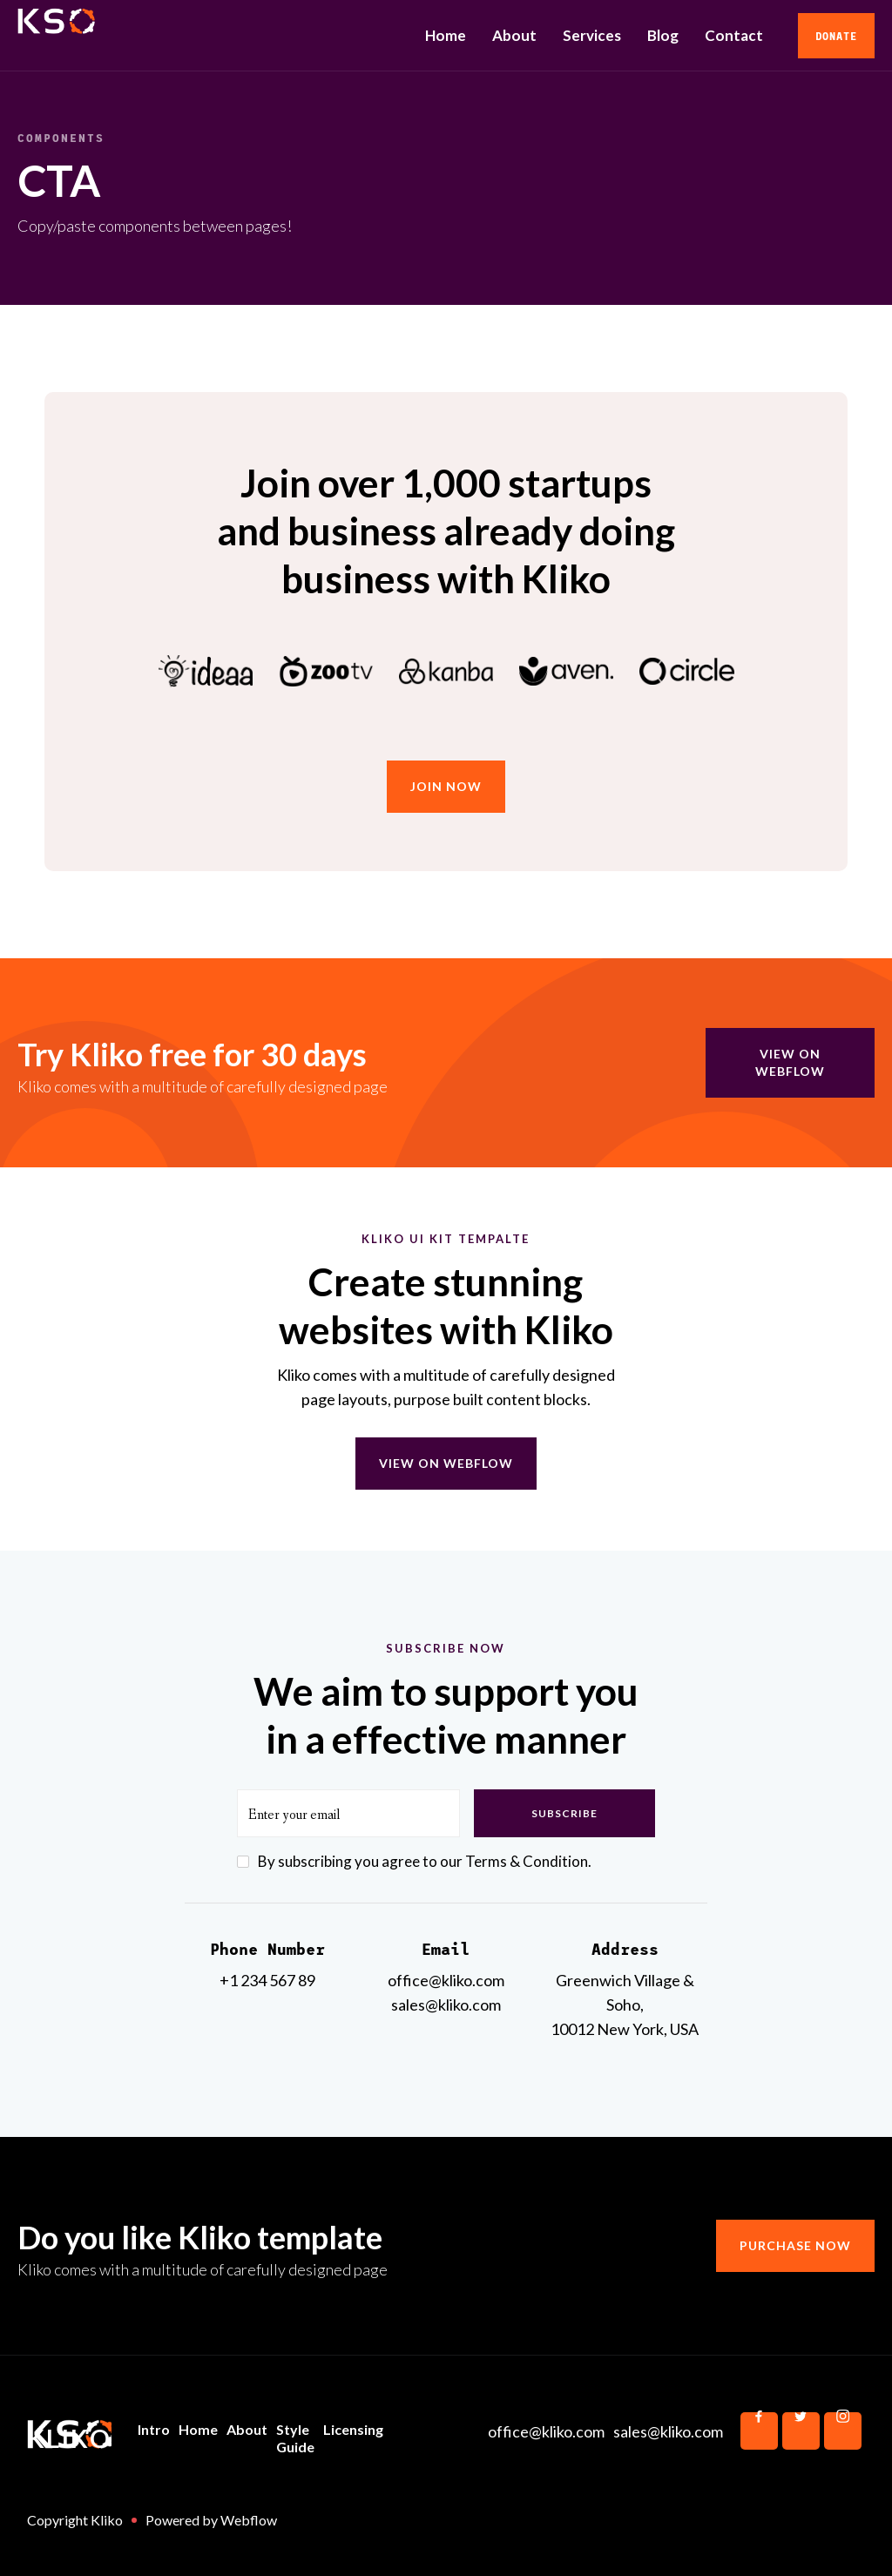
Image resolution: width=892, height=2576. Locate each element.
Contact (734, 35)
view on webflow (790, 1062)
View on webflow (446, 1463)
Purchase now (795, 2245)
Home (445, 35)
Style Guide (295, 2438)
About (514, 35)
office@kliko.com (546, 2431)
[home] (145, 36)
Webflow (248, 2520)
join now (446, 786)
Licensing (353, 2429)
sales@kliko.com (668, 2431)
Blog (663, 35)
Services (592, 35)
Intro (154, 2429)
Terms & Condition (526, 1861)
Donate (836, 36)
